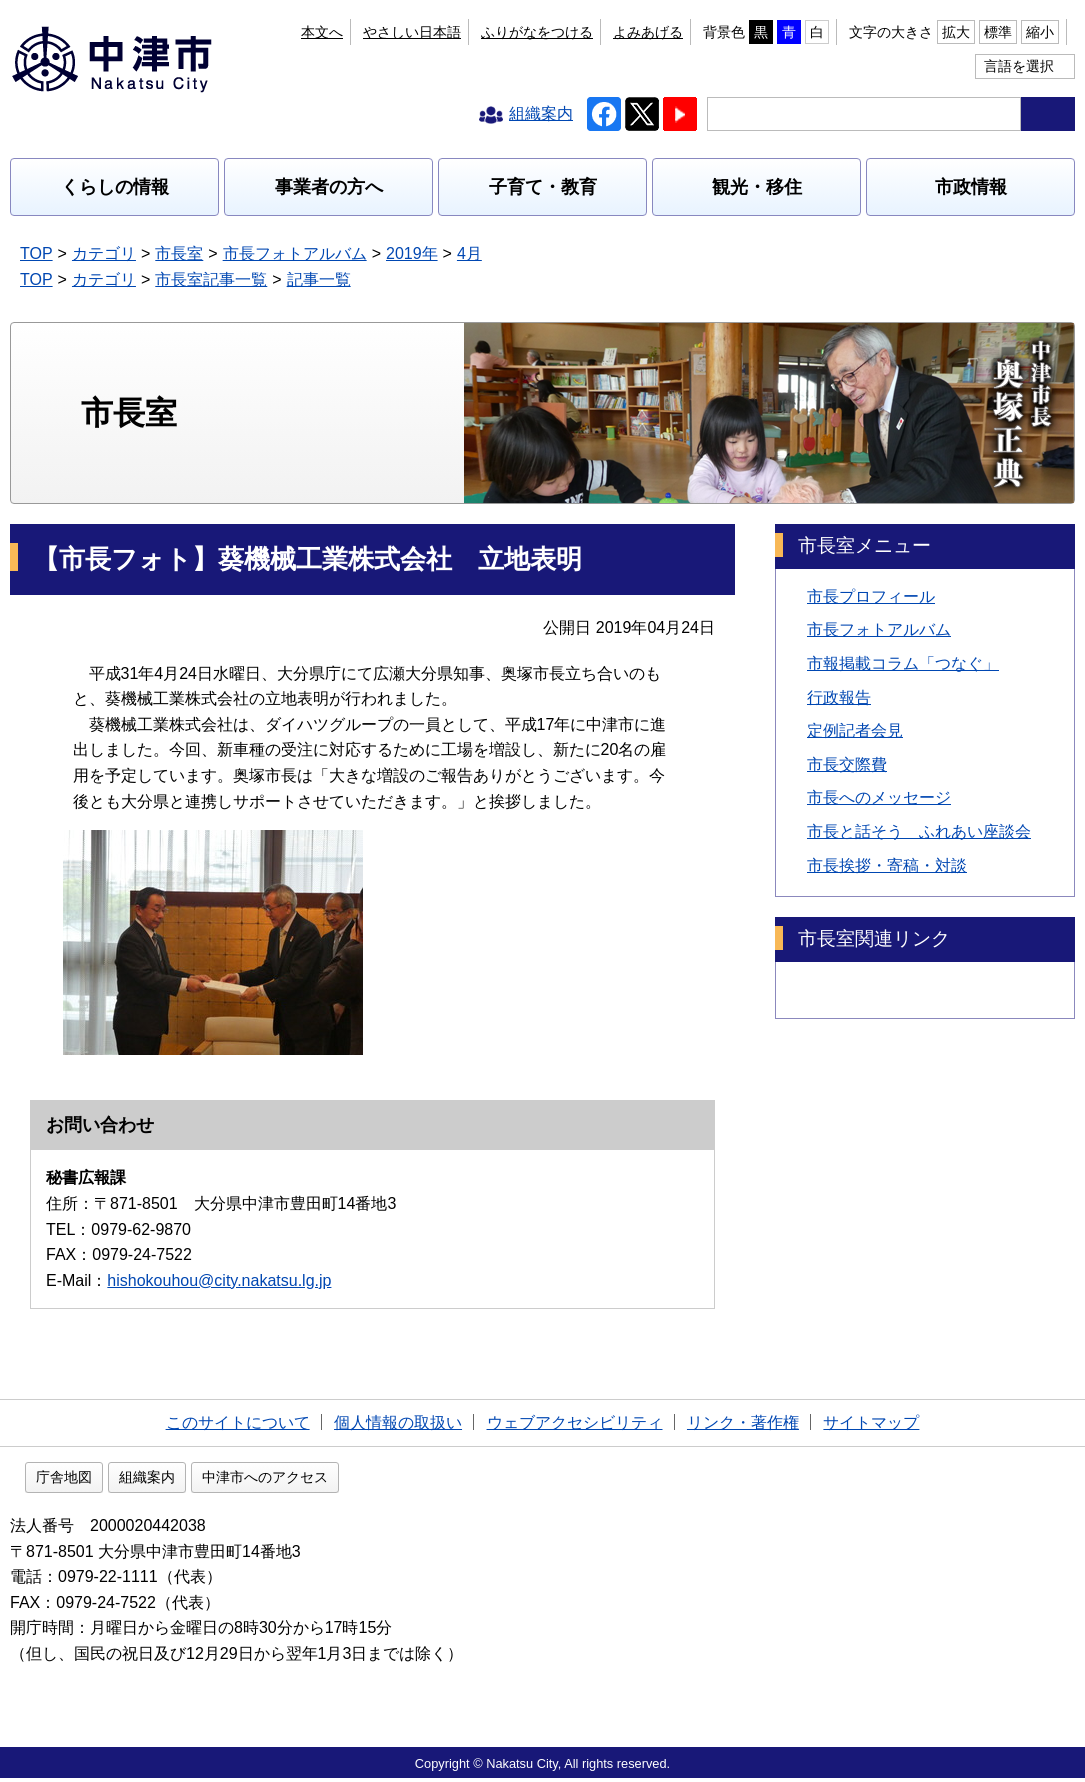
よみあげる (648, 32)
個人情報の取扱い (398, 1422)
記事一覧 (319, 279)
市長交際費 (847, 764)
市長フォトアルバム (295, 253)
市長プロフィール (871, 596)
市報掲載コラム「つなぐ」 (903, 663)
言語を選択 (1019, 66)
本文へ (322, 32)
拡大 (956, 32)
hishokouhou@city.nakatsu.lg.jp (219, 1280)
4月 (469, 253)
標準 (998, 32)
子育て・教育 (543, 187)
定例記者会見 (855, 730)
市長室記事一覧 (211, 279)
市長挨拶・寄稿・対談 (887, 865)
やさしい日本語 (412, 32)
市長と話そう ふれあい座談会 (919, 831)
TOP (36, 253)
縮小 (1040, 32)
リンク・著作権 (743, 1422)
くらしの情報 (115, 187)
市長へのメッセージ (879, 797)
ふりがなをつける (537, 32)
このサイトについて (238, 1422)
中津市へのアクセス (393, 1481)
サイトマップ (871, 1422)
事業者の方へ (329, 187)
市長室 (179, 253)
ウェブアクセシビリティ (575, 1422)
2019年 (412, 253)
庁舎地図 (192, 1481)
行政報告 (839, 697)
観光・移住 (757, 187)
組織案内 (275, 1481)
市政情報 (971, 187)
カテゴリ (104, 253)
